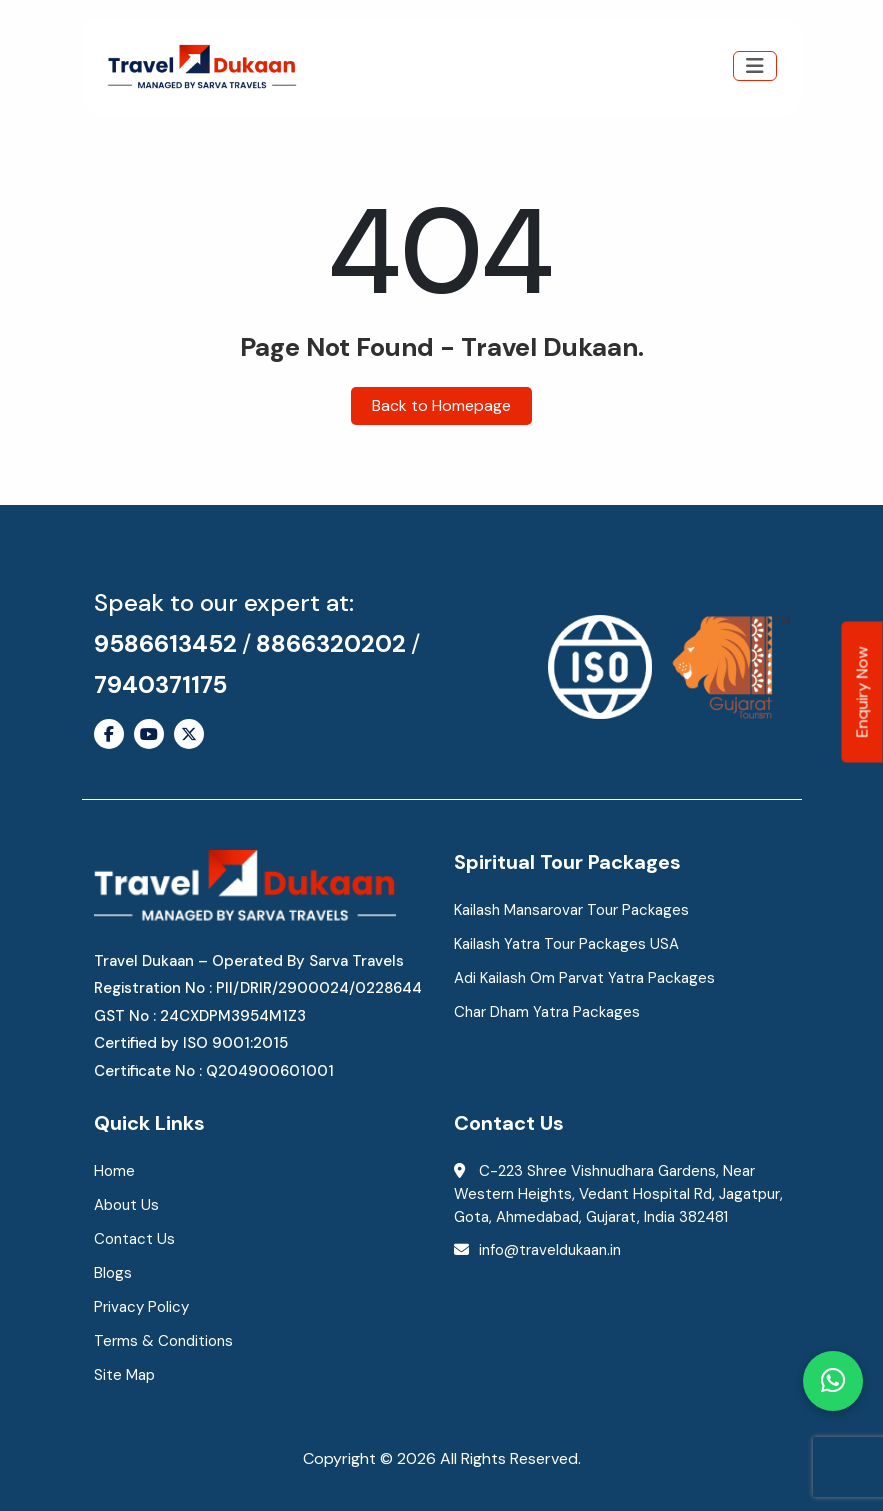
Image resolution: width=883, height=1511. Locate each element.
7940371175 (160, 684)
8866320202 (331, 643)
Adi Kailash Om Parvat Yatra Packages (584, 978)
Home (114, 1171)
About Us (126, 1205)
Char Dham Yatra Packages (547, 1012)
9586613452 (165, 643)
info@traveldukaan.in (550, 1250)
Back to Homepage (441, 405)
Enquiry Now (862, 691)
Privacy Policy (141, 1307)
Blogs (113, 1273)
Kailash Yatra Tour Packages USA (566, 944)
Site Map (124, 1375)
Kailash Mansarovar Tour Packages (571, 910)
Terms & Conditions (163, 1341)
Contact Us (134, 1239)
